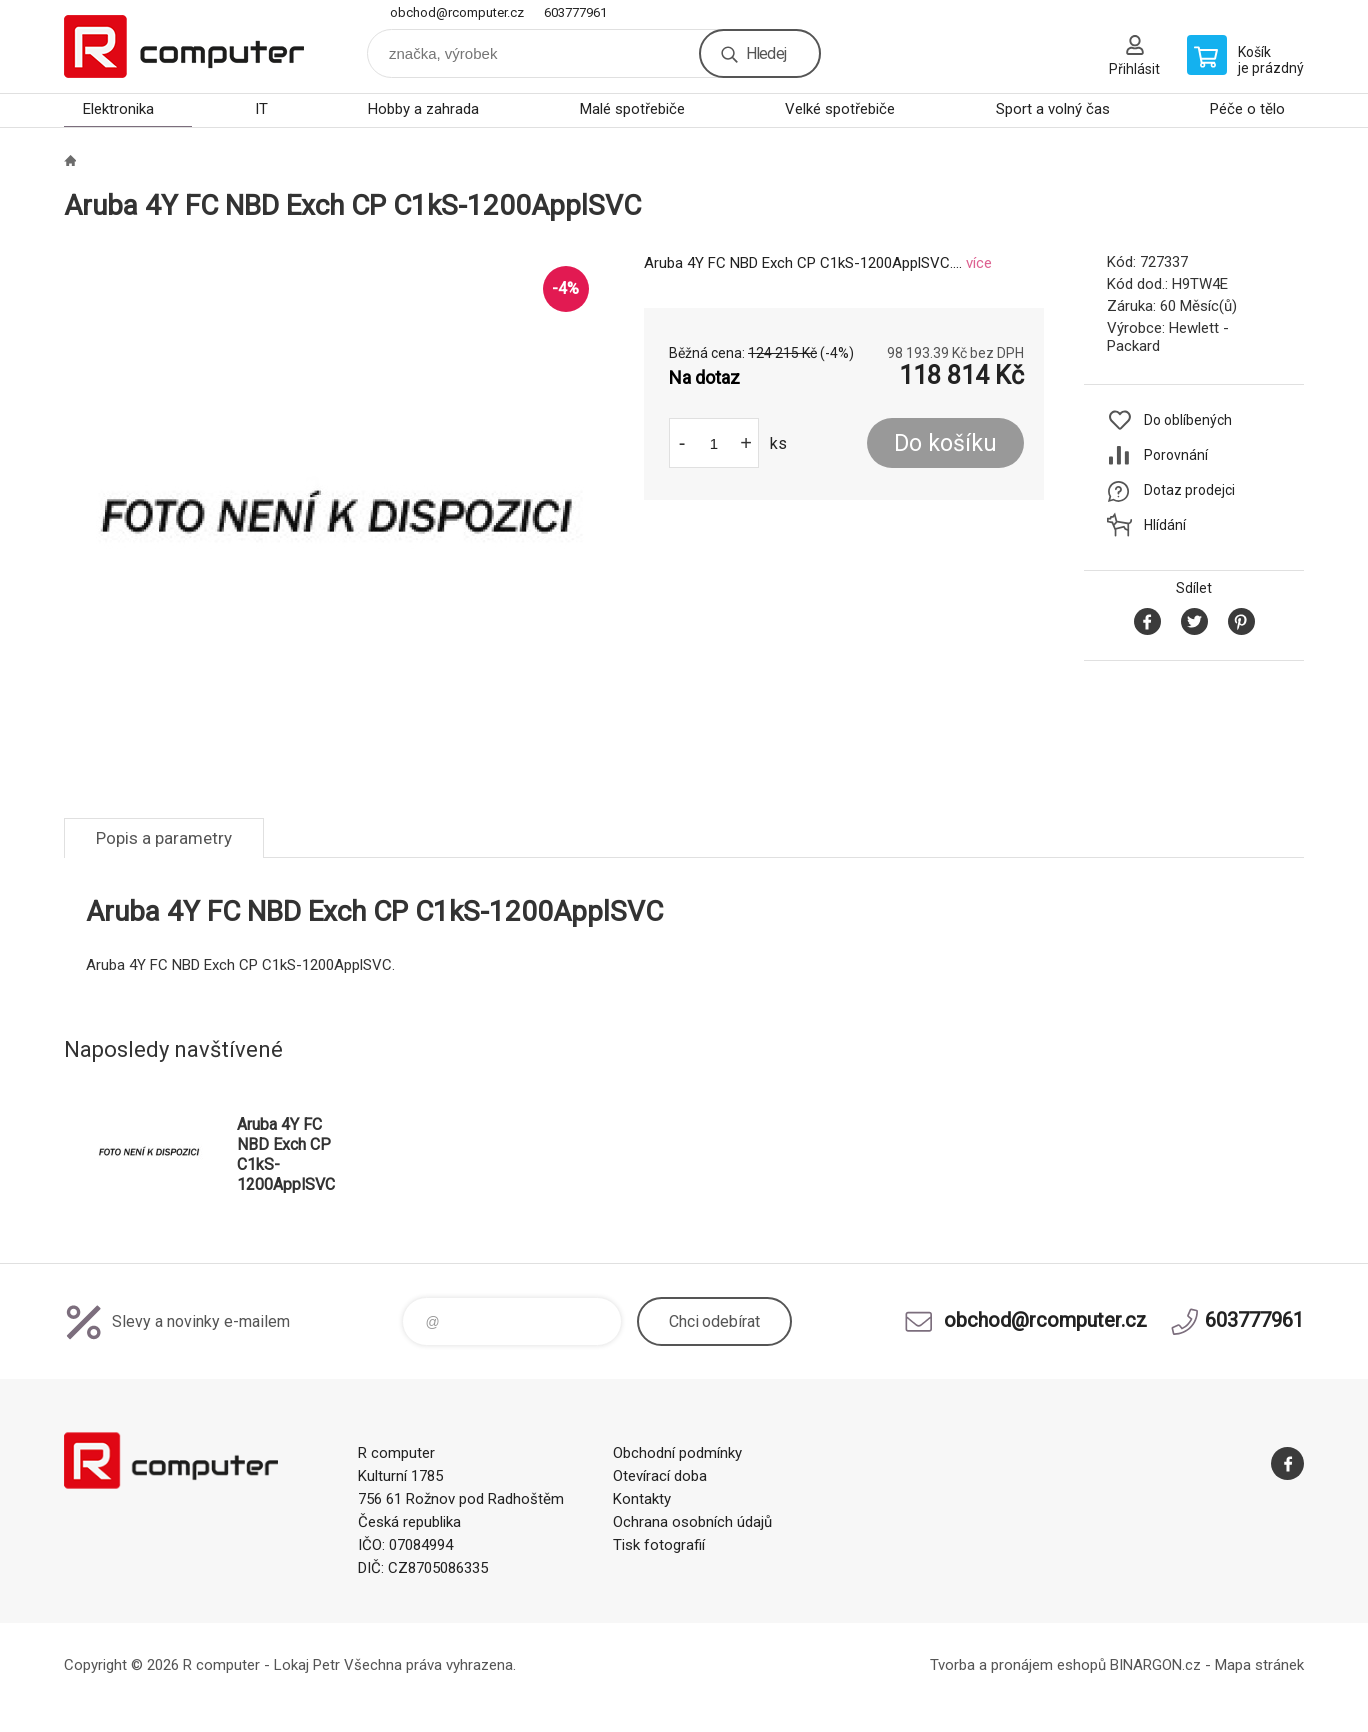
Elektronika (118, 109)
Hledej (766, 53)
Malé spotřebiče (632, 109)
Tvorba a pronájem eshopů (1018, 1665)
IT (261, 109)
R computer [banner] (184, 46)
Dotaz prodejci (1189, 490)
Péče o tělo (1247, 109)
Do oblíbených (1188, 420)
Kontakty (642, 1499)
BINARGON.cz (1155, 1665)
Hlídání (1165, 525)
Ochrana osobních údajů (692, 1522)
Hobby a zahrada (423, 109)
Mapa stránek (1259, 1665)
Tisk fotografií (659, 1545)
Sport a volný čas (1053, 109)
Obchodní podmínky (677, 1453)
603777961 (575, 12)
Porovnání (1176, 455)
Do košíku (945, 443)
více (979, 263)
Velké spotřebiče (840, 109)
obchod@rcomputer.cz (457, 12)
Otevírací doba (660, 1476)
